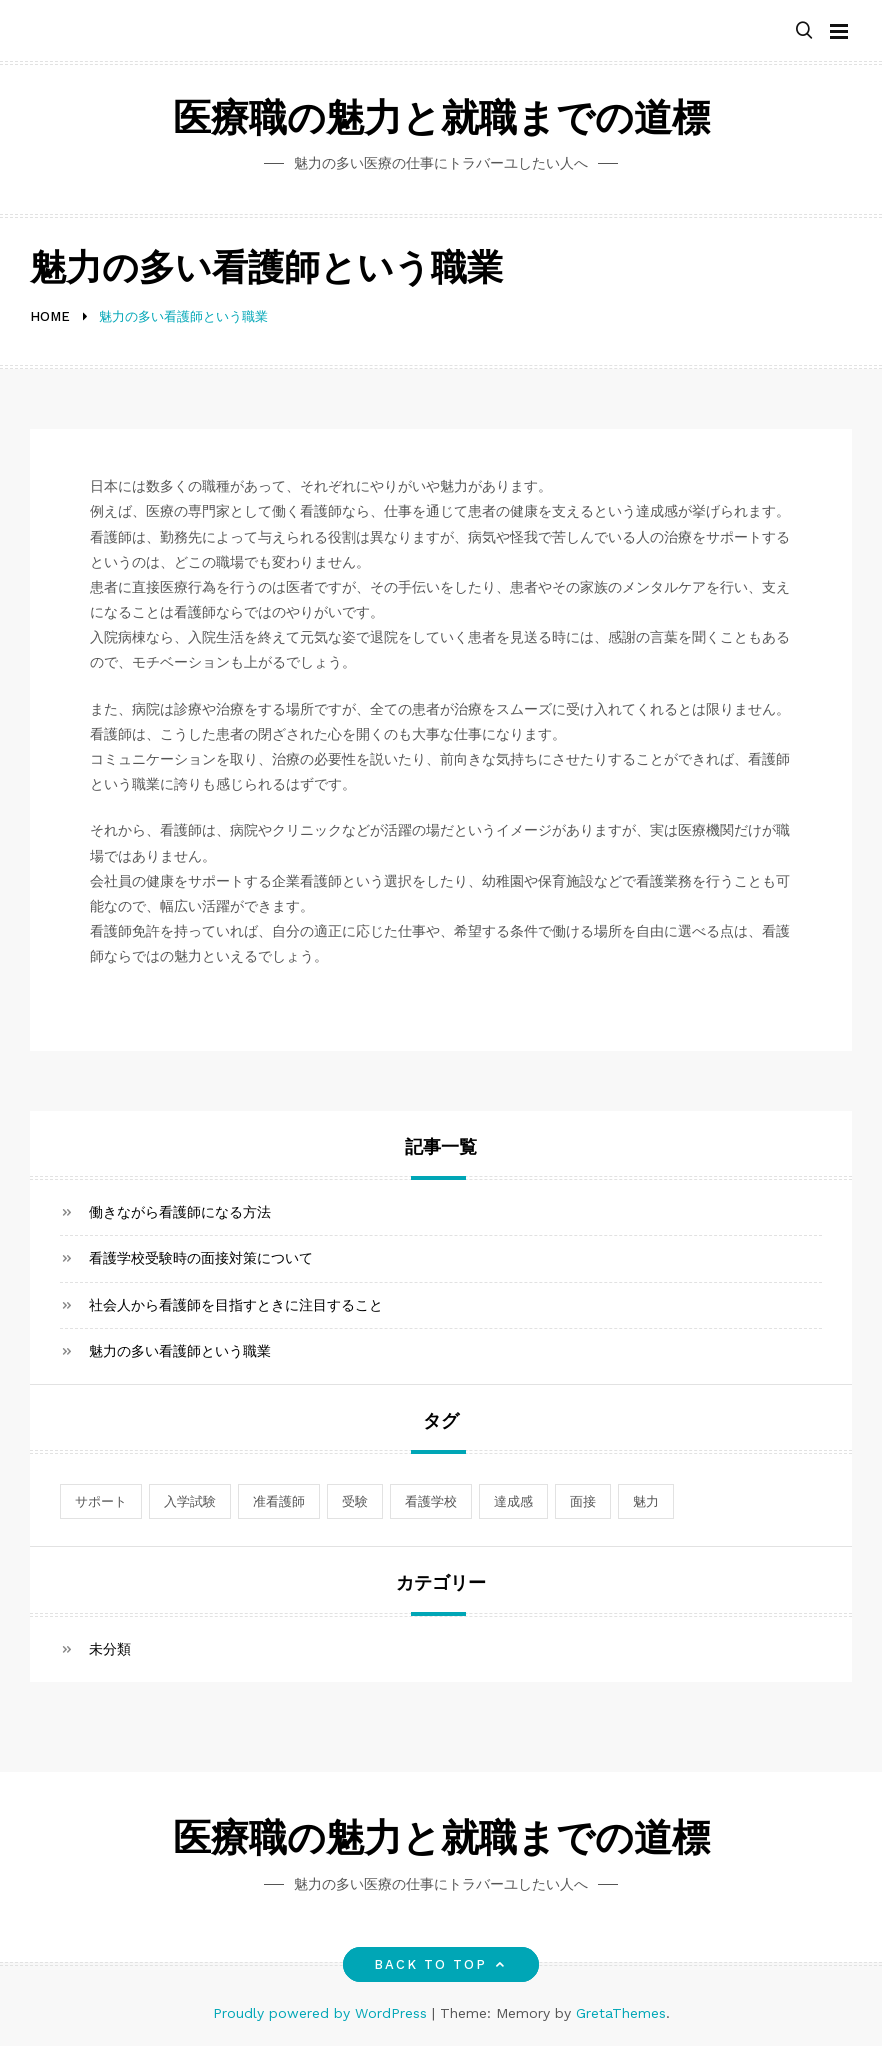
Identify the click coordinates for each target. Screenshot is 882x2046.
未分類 (110, 1649)
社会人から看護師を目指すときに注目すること (236, 1305)
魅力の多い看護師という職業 (180, 1351)
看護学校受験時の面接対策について (201, 1258)
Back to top (441, 1964)
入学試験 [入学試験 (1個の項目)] (190, 1501)
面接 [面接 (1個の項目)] (583, 1501)
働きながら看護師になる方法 (180, 1212)
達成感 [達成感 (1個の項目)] (513, 1501)
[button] (804, 31)
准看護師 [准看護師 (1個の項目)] (279, 1501)
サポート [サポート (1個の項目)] (101, 1501)
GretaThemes (621, 2013)
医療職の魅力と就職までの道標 (441, 121)
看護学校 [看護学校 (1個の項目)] (431, 1501)
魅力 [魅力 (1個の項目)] (646, 1501)
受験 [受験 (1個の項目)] (355, 1501)
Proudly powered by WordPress (322, 2013)
